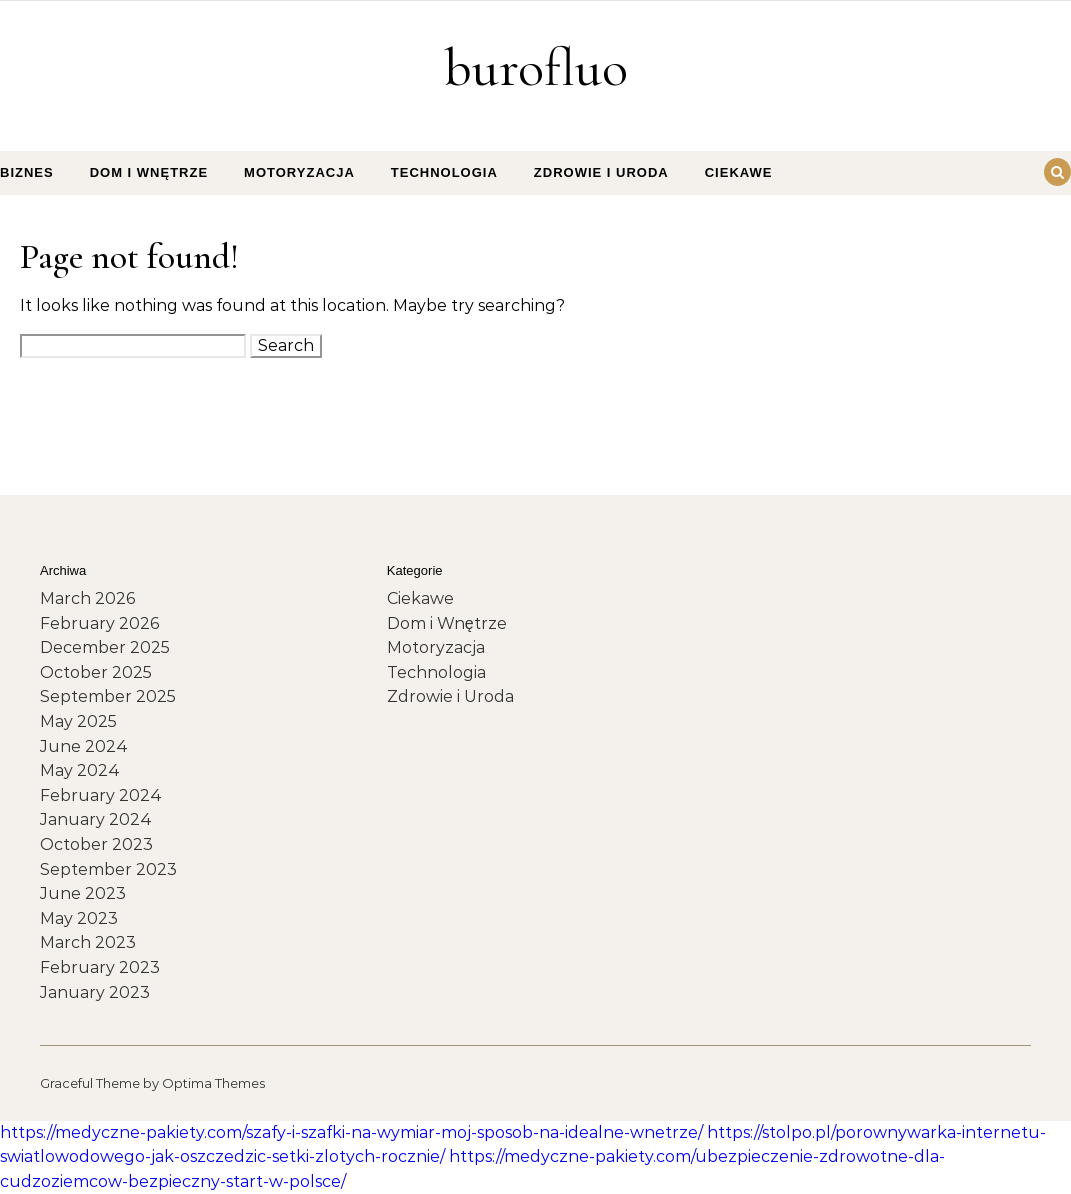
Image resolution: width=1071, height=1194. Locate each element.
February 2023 (100, 967)
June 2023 (83, 893)
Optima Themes (213, 1083)
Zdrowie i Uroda (601, 172)
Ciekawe (739, 172)
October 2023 (96, 844)
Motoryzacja (299, 172)
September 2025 (108, 696)
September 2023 (108, 869)
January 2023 (95, 992)
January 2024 (96, 819)
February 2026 (99, 623)
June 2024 (84, 746)
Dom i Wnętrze (149, 172)
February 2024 (101, 795)
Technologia (444, 172)
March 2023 (88, 942)
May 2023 (79, 918)
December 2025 (105, 647)
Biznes (27, 172)
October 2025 (96, 672)
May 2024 (80, 770)
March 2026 (87, 598)
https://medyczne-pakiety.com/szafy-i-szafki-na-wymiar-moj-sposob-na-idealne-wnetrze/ (351, 1132)
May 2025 (78, 721)
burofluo (536, 67)
